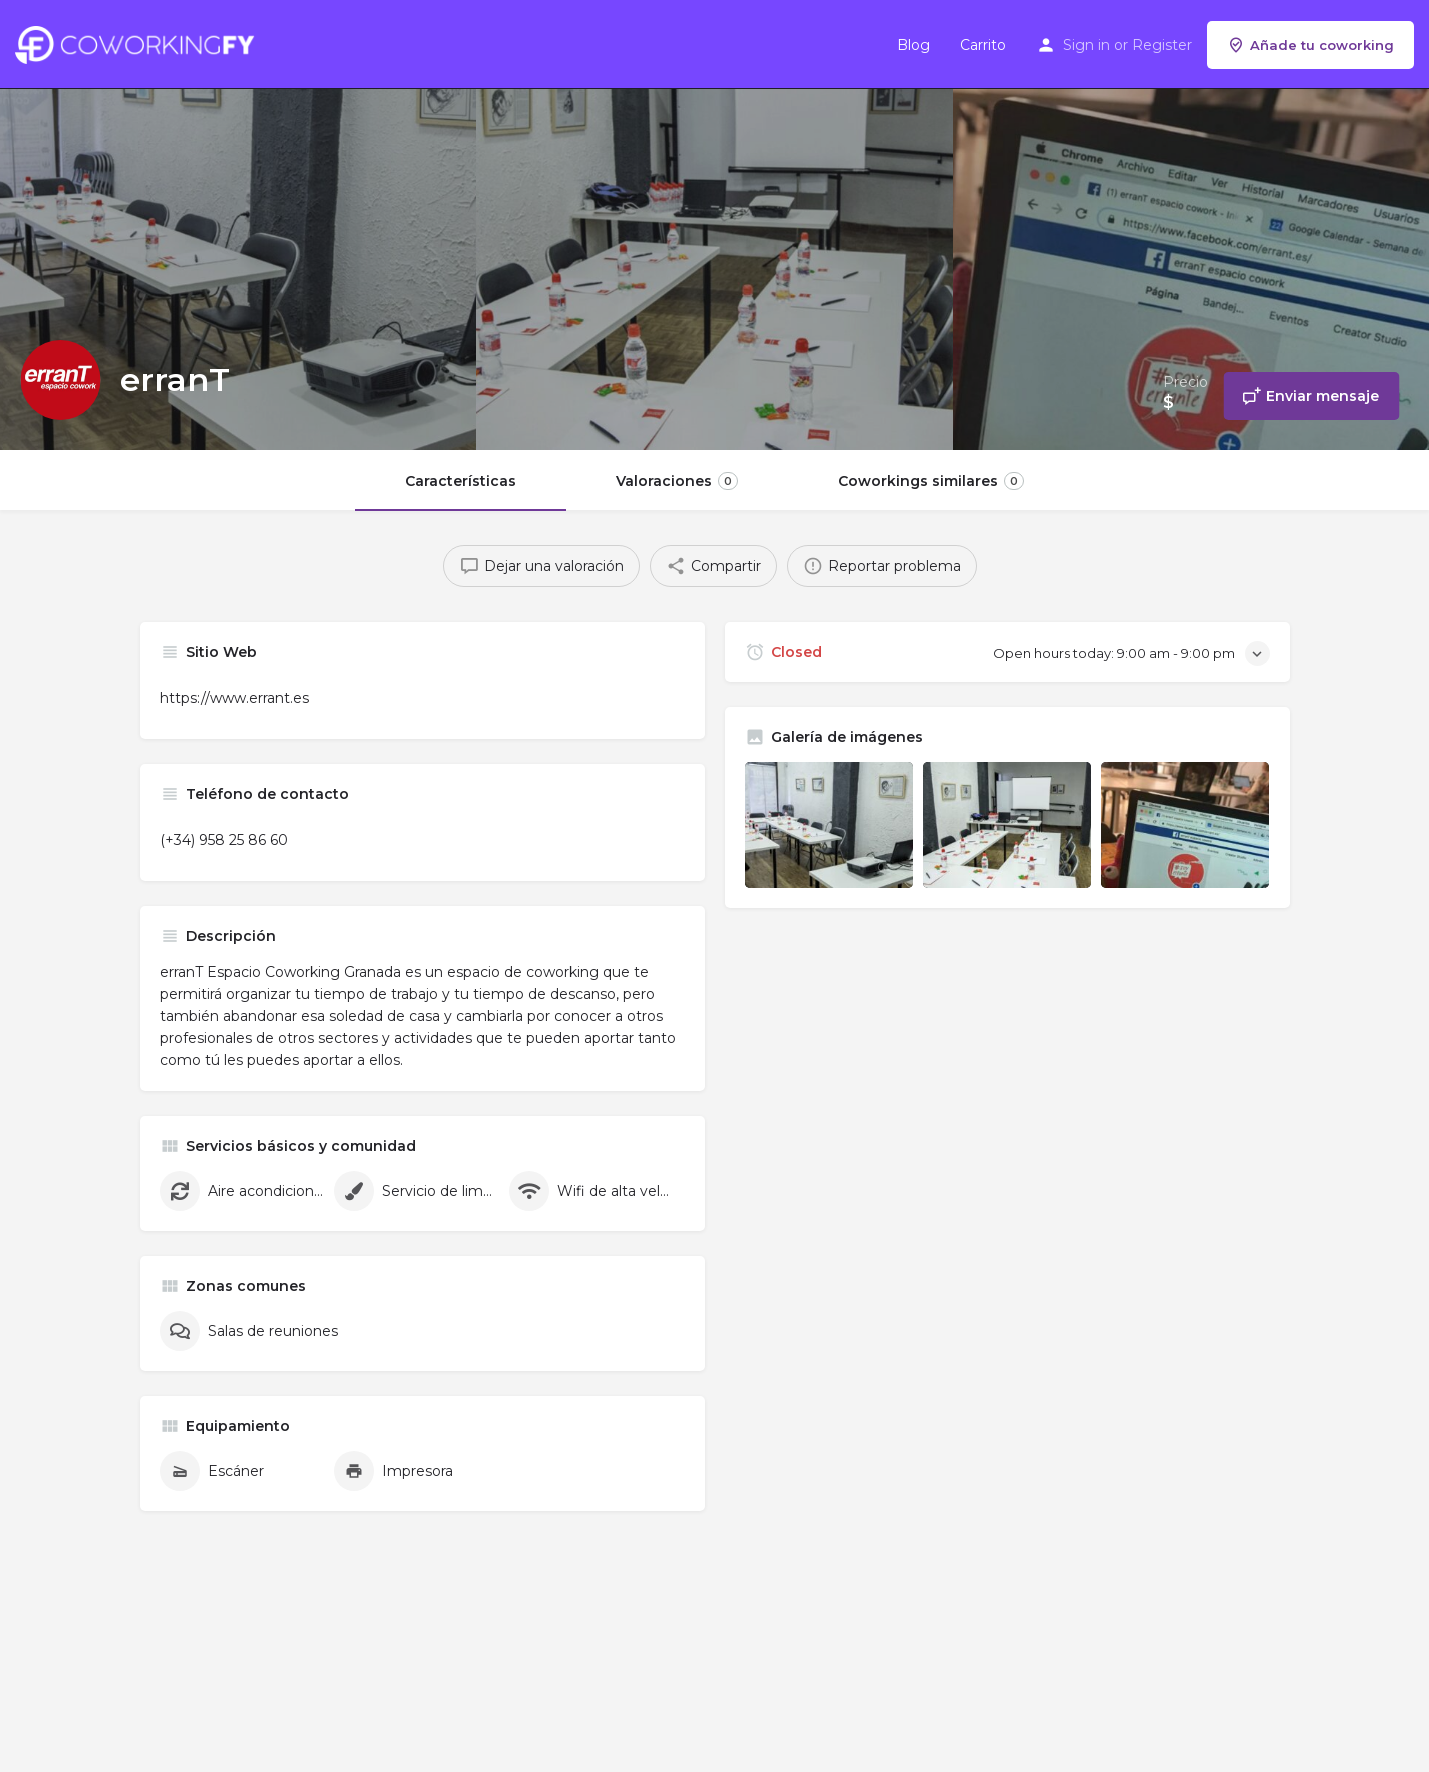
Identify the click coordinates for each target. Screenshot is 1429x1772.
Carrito (983, 45)
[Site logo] (139, 43)
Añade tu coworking (1310, 45)
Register (1162, 45)
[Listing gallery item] (829, 825)
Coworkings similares (931, 481)
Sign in (1086, 45)
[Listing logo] (60, 380)
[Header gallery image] (238, 225)
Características (460, 481)
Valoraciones (677, 481)
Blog (913, 45)
